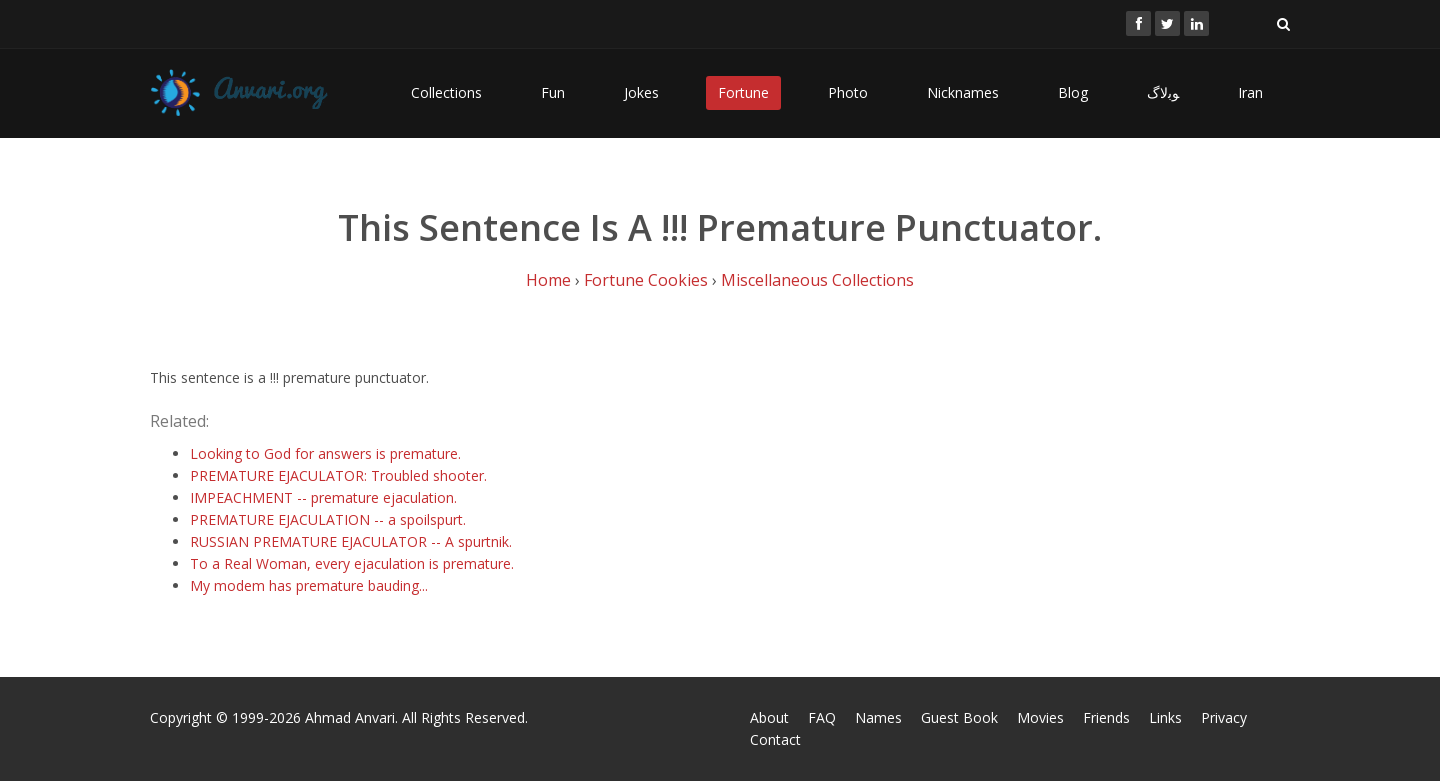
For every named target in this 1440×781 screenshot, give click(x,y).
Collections (446, 92)
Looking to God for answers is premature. (325, 453)
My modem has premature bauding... (309, 585)
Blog (1073, 92)
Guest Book (959, 717)
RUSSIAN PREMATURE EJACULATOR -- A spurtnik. (351, 541)
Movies (1040, 717)
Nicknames (963, 92)
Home (548, 280)
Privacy (1224, 717)
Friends (1106, 717)
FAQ (822, 717)
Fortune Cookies (646, 280)
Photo (848, 92)
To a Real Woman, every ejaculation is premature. (352, 563)
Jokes (641, 92)
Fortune (743, 92)
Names (878, 717)
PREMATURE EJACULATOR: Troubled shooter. (338, 475)
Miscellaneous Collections (817, 280)
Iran (1250, 92)
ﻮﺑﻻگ (1163, 92)
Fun (553, 92)
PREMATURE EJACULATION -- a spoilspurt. (328, 519)
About (769, 717)
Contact (775, 739)
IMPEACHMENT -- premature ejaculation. (323, 497)
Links (1165, 717)
